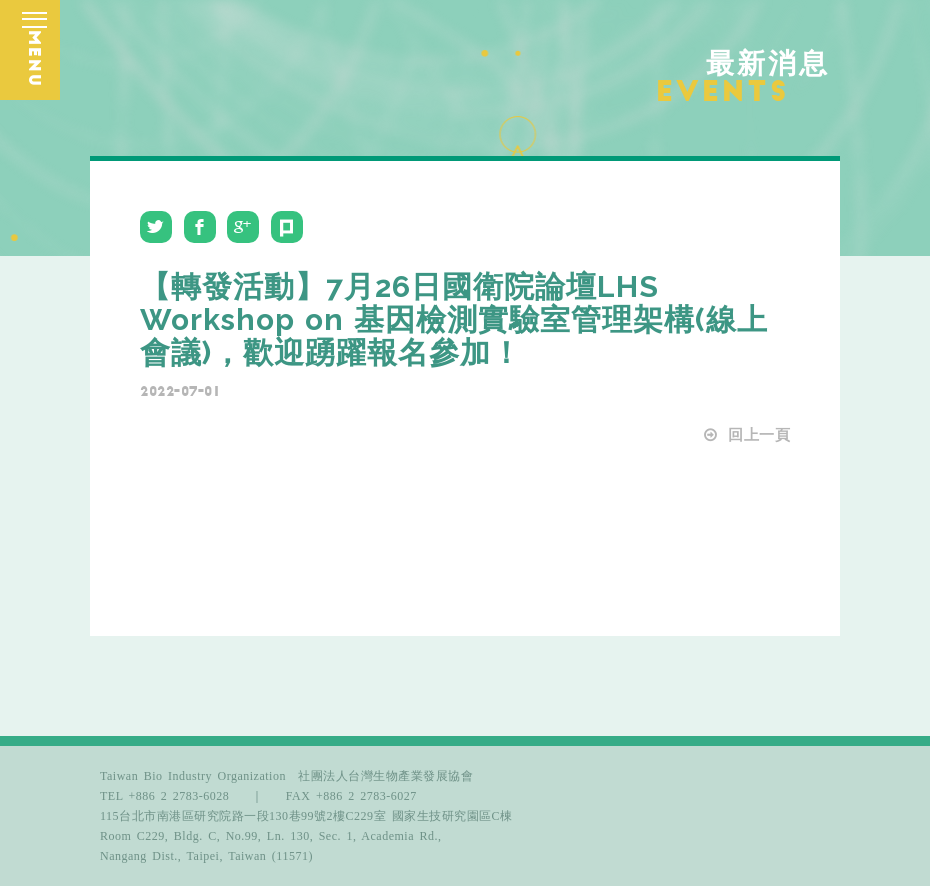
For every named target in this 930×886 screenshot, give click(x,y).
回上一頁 (746, 435)
